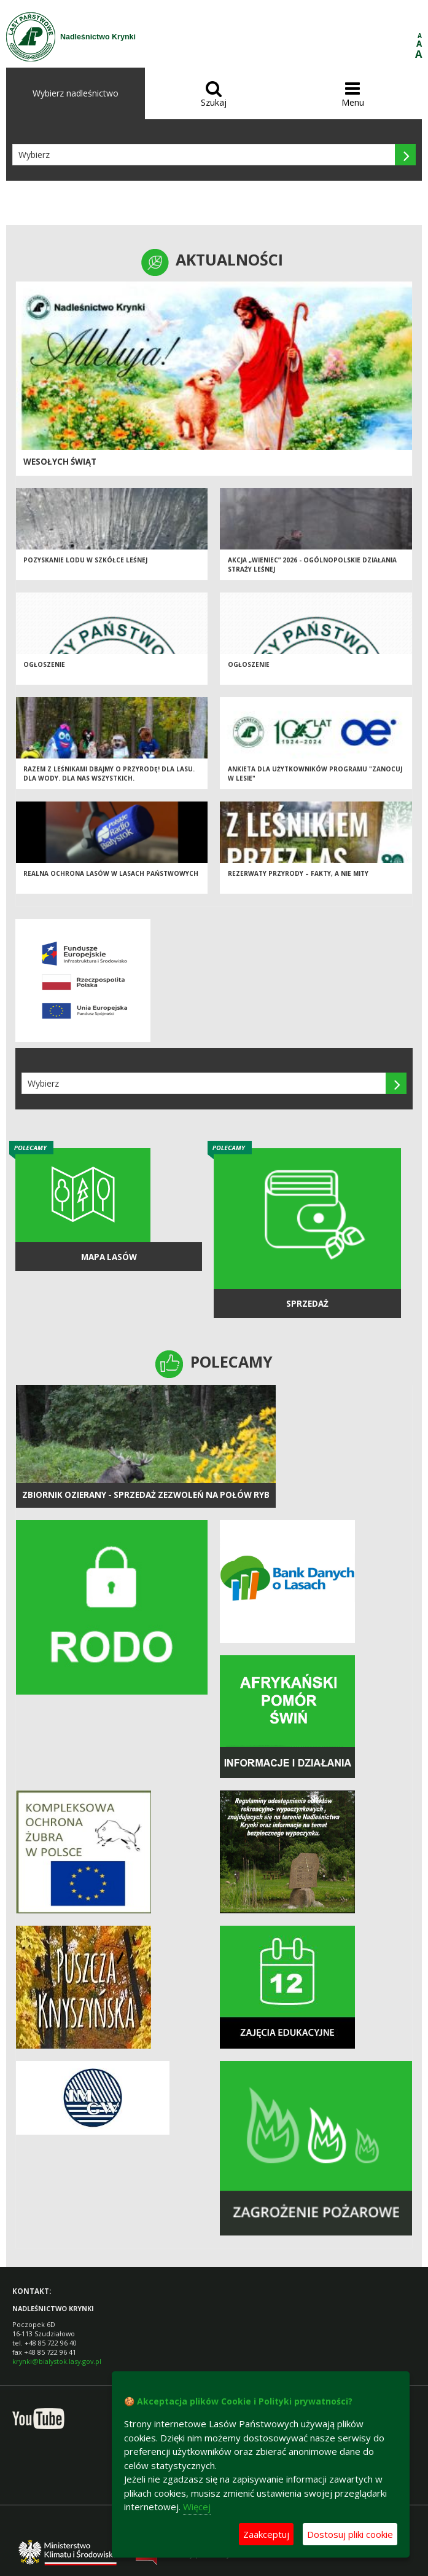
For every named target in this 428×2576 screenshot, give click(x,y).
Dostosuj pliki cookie (350, 2534)
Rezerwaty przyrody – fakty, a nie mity (298, 873)
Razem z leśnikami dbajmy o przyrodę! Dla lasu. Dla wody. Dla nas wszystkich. (109, 773)
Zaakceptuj (266, 2534)
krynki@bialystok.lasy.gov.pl (56, 2361)
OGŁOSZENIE (44, 664)
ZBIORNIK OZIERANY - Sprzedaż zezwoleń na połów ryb (146, 1494)
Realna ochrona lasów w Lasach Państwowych (110, 873)
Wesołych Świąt (59, 461)
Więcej (197, 2506)
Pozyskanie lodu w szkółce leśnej (85, 560)
